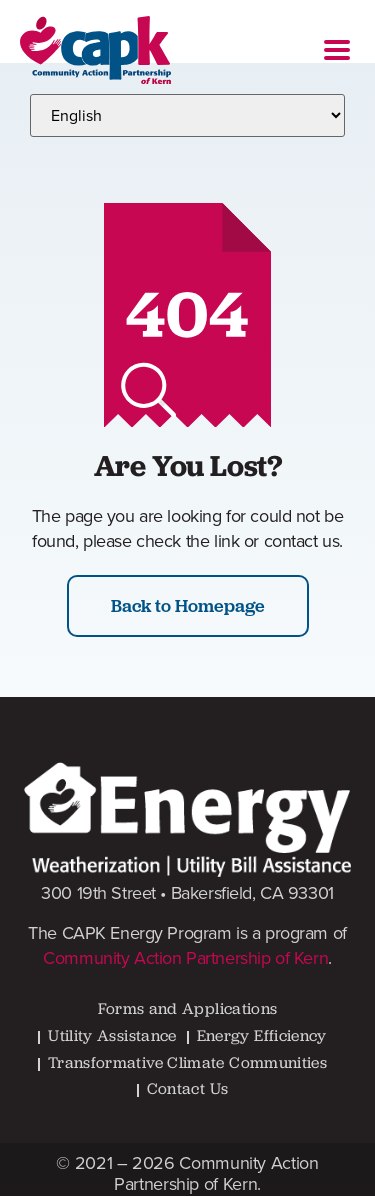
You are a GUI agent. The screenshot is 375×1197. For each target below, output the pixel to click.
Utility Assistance (112, 1035)
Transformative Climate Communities (187, 1062)
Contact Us (188, 1088)
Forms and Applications (188, 1008)
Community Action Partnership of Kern (185, 958)
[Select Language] (187, 115)
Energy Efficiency (262, 1035)
